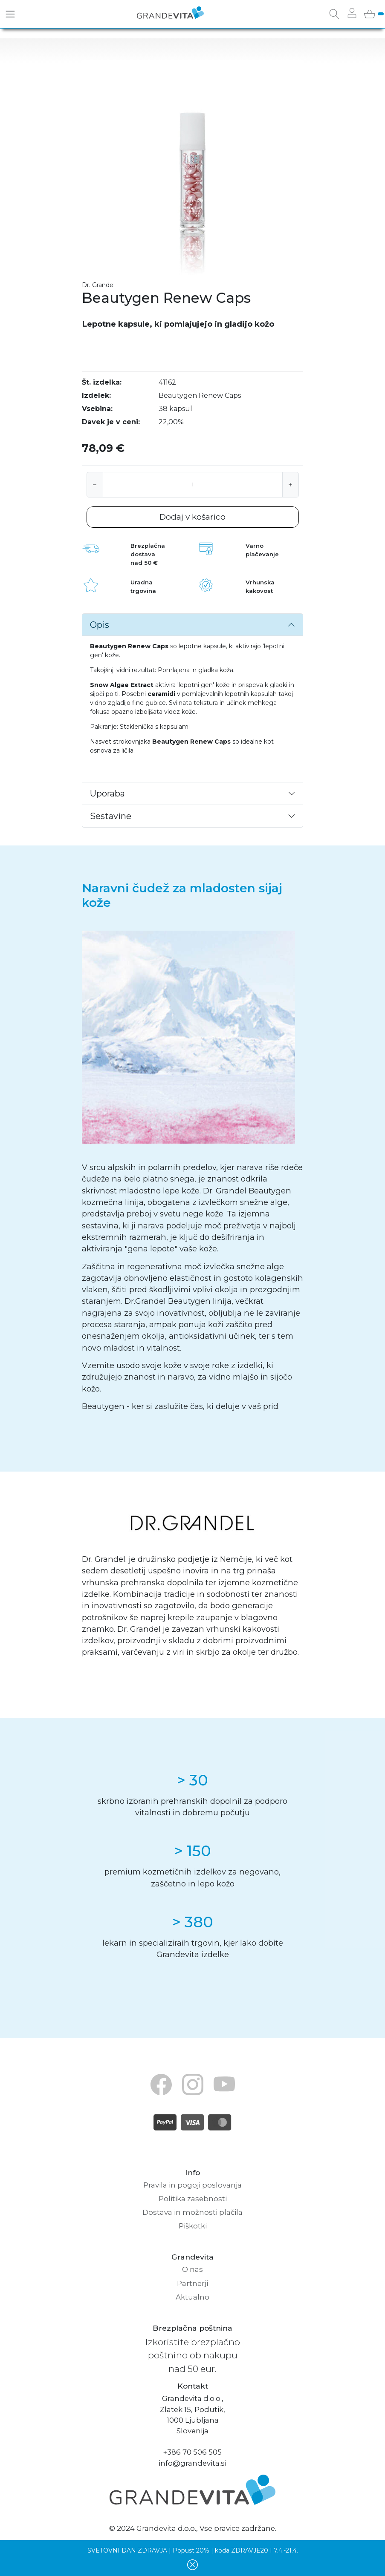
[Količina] (193, 484)
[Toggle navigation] (10, 14)
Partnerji (192, 2283)
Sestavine (110, 816)
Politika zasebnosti (193, 2198)
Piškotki (193, 2226)
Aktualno (192, 2297)
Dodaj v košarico (192, 517)
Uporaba (107, 793)
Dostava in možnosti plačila (192, 2212)
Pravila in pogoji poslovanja (192, 2185)
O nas (192, 2269)
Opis (99, 625)
